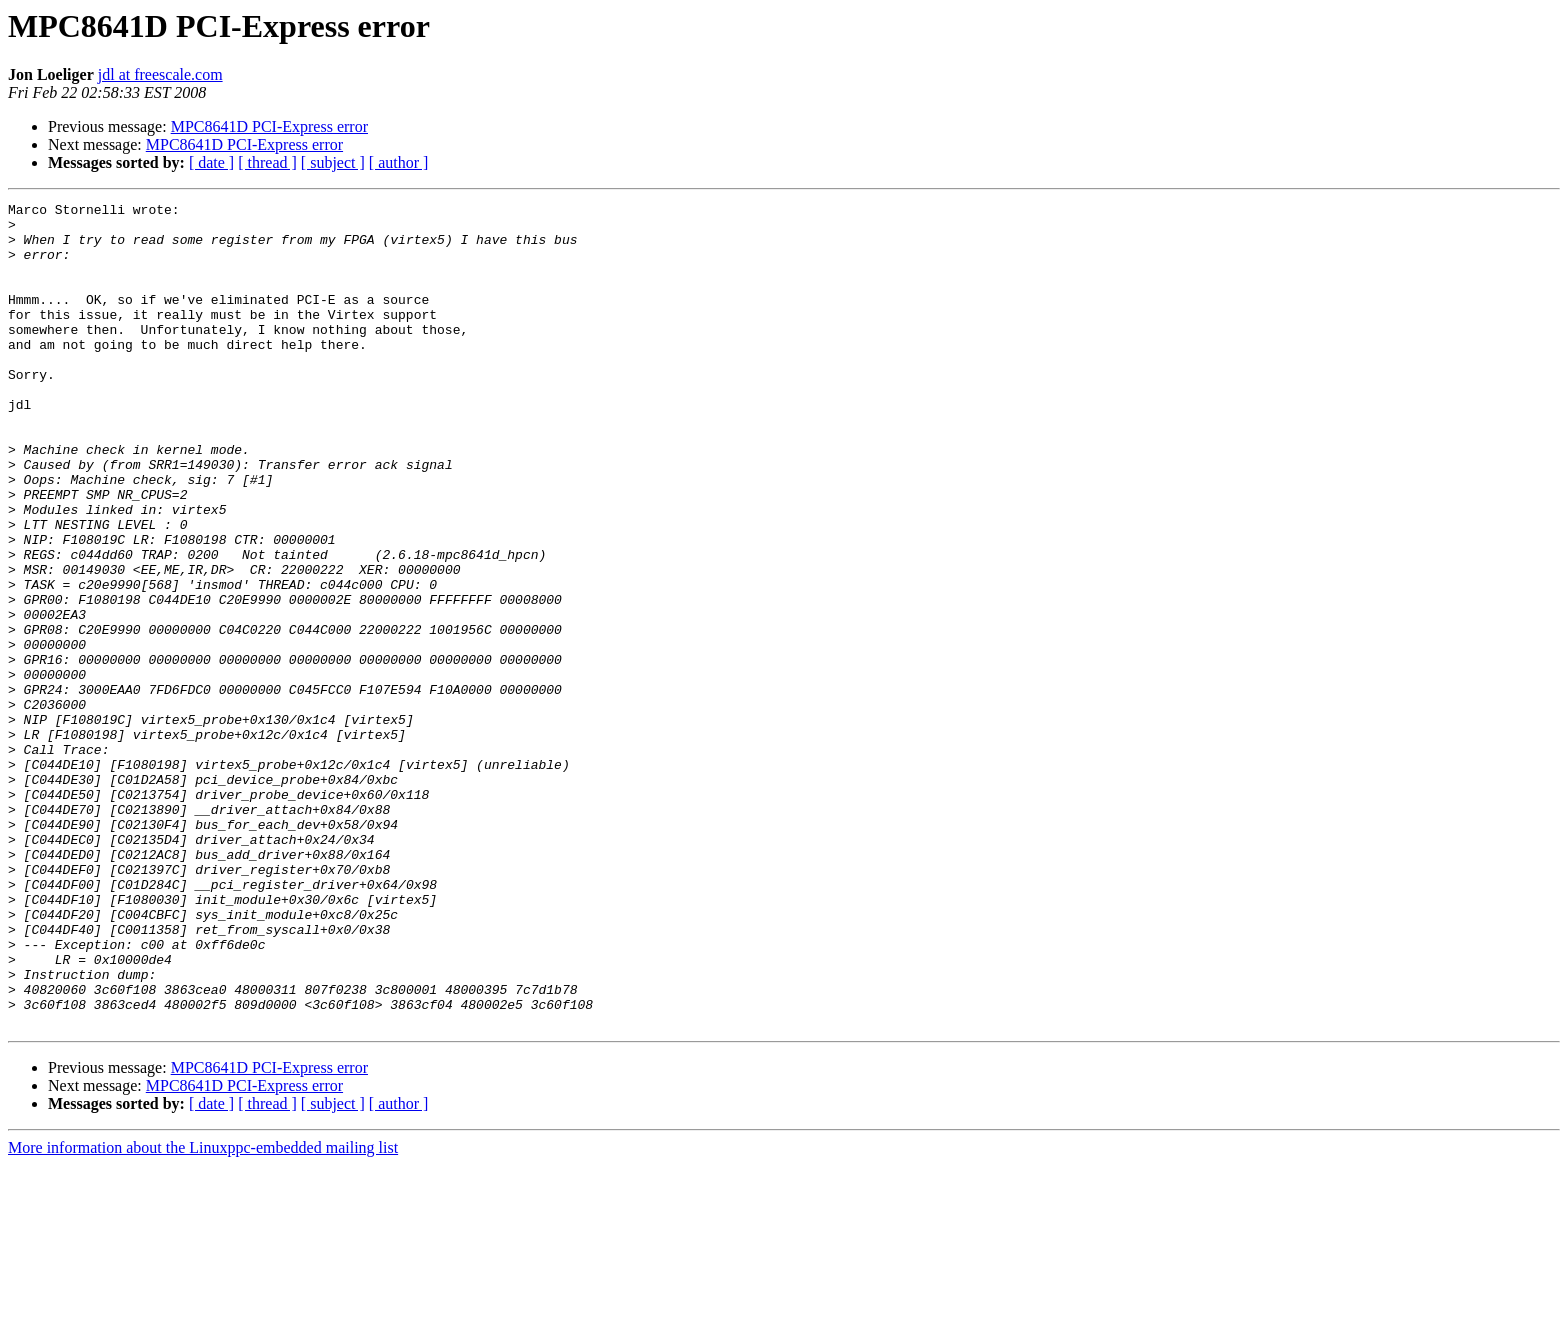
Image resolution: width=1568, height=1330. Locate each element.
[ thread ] (267, 162)
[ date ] (211, 162)
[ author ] (399, 162)
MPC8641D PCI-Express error (269, 126)
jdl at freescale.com (160, 74)
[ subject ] (333, 162)
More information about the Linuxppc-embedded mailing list (203, 1312)
